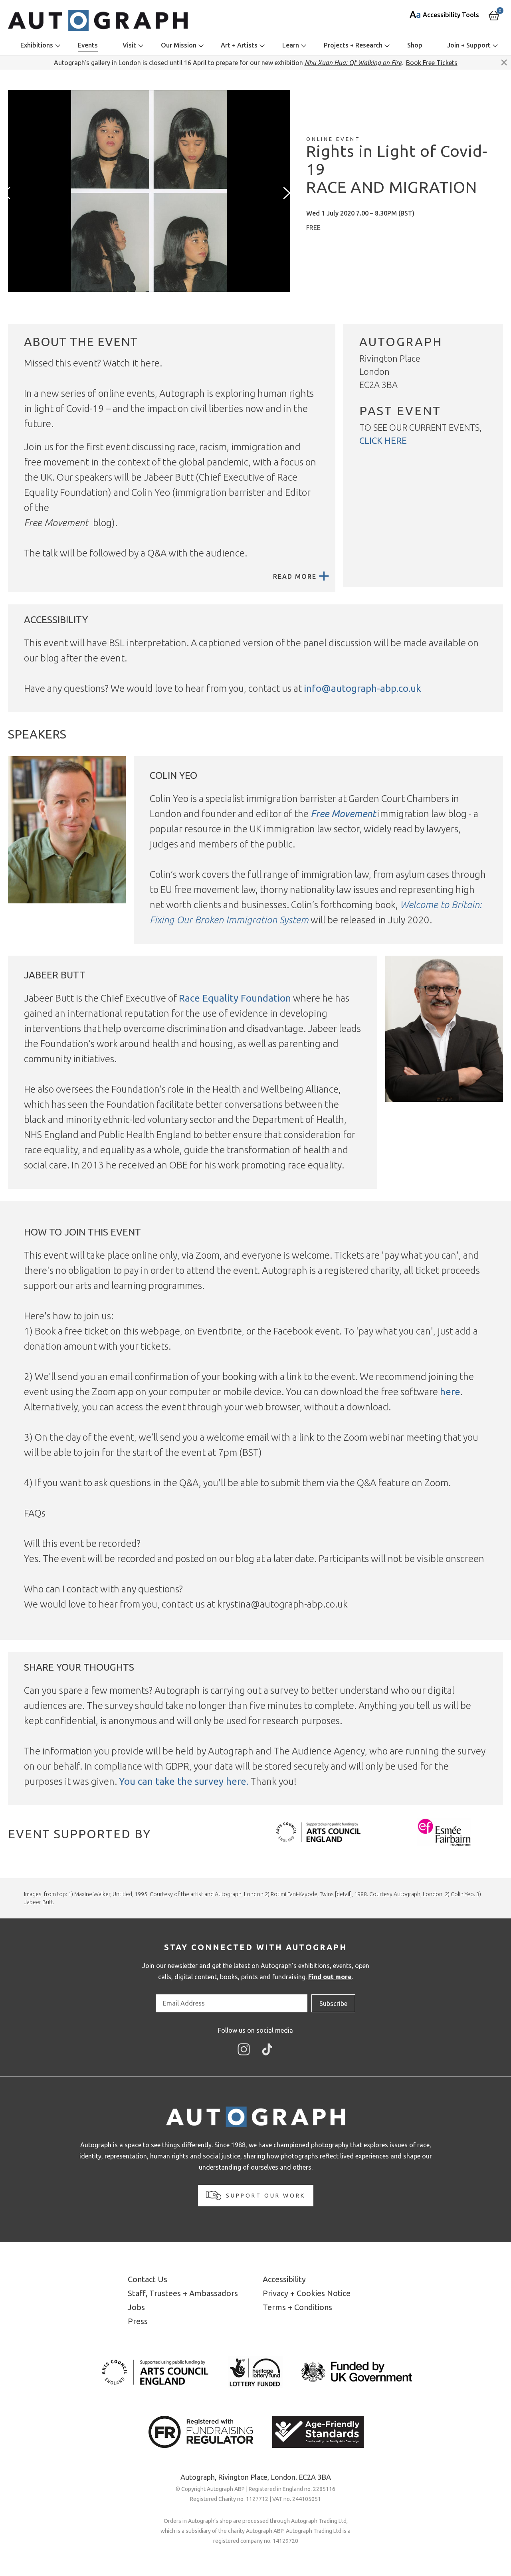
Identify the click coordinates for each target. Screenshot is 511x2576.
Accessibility (284, 2279)
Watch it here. (132, 363)
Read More (301, 576)
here (450, 1391)
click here (383, 441)
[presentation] (8, 193)
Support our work (255, 2195)
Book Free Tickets (432, 62)
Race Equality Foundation (235, 998)
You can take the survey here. (183, 1781)
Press (138, 2321)
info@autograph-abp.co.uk (362, 688)
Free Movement (343, 813)
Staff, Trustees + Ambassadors (183, 2293)
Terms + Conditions (297, 2307)
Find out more (330, 1976)
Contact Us (147, 2279)
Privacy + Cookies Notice (307, 2293)
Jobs (136, 2307)
